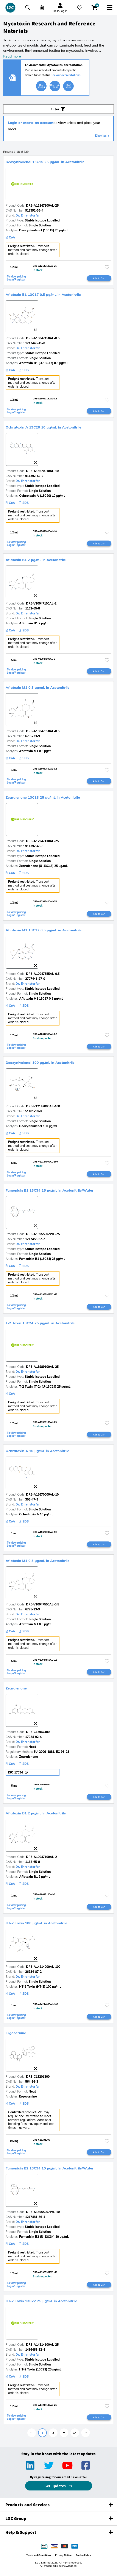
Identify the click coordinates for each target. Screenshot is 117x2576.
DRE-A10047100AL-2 (41, 1857)
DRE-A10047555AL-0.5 (42, 974)
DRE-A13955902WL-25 (43, 1234)
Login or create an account (30, 122)
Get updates (55, 2485)
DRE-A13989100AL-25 (42, 1367)
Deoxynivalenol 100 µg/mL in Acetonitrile (40, 1062)
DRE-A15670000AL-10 (42, 1494)
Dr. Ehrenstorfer (28, 215)
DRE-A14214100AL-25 (42, 2345)
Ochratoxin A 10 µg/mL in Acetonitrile (37, 1451)
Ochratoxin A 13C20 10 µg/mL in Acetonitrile (43, 427)
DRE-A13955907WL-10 (43, 2212)
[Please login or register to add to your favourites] (107, 267)
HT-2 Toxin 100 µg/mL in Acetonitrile (36, 1923)
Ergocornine (16, 2033)
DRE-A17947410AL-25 (42, 841)
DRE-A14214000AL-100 (43, 1967)
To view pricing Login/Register (16, 278)
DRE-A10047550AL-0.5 (42, 731)
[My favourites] (79, 8)
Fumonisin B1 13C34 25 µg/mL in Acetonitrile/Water (50, 1190)
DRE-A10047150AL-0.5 (42, 338)
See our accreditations (66, 75)
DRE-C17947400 (38, 1732)
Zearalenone (16, 1688)
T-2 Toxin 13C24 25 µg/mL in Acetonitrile (40, 1323)
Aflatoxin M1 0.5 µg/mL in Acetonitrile (37, 687)
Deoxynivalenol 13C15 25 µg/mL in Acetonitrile (45, 162)
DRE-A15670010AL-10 (42, 471)
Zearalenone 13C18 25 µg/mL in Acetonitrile (43, 797)
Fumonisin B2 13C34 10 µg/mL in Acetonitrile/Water (50, 2168)
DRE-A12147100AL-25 (42, 205)
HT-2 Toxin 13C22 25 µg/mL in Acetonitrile (41, 2301)
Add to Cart (99, 278)
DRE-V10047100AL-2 (41, 603)
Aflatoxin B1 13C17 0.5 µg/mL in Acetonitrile (43, 294)
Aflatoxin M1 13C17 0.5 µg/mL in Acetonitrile (43, 930)
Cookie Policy (83, 2555)
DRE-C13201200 (38, 2077)
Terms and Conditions (38, 2555)
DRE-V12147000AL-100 (43, 1106)
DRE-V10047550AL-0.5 (42, 1604)
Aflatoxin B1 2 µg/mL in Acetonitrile (36, 560)
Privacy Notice (63, 2555)
